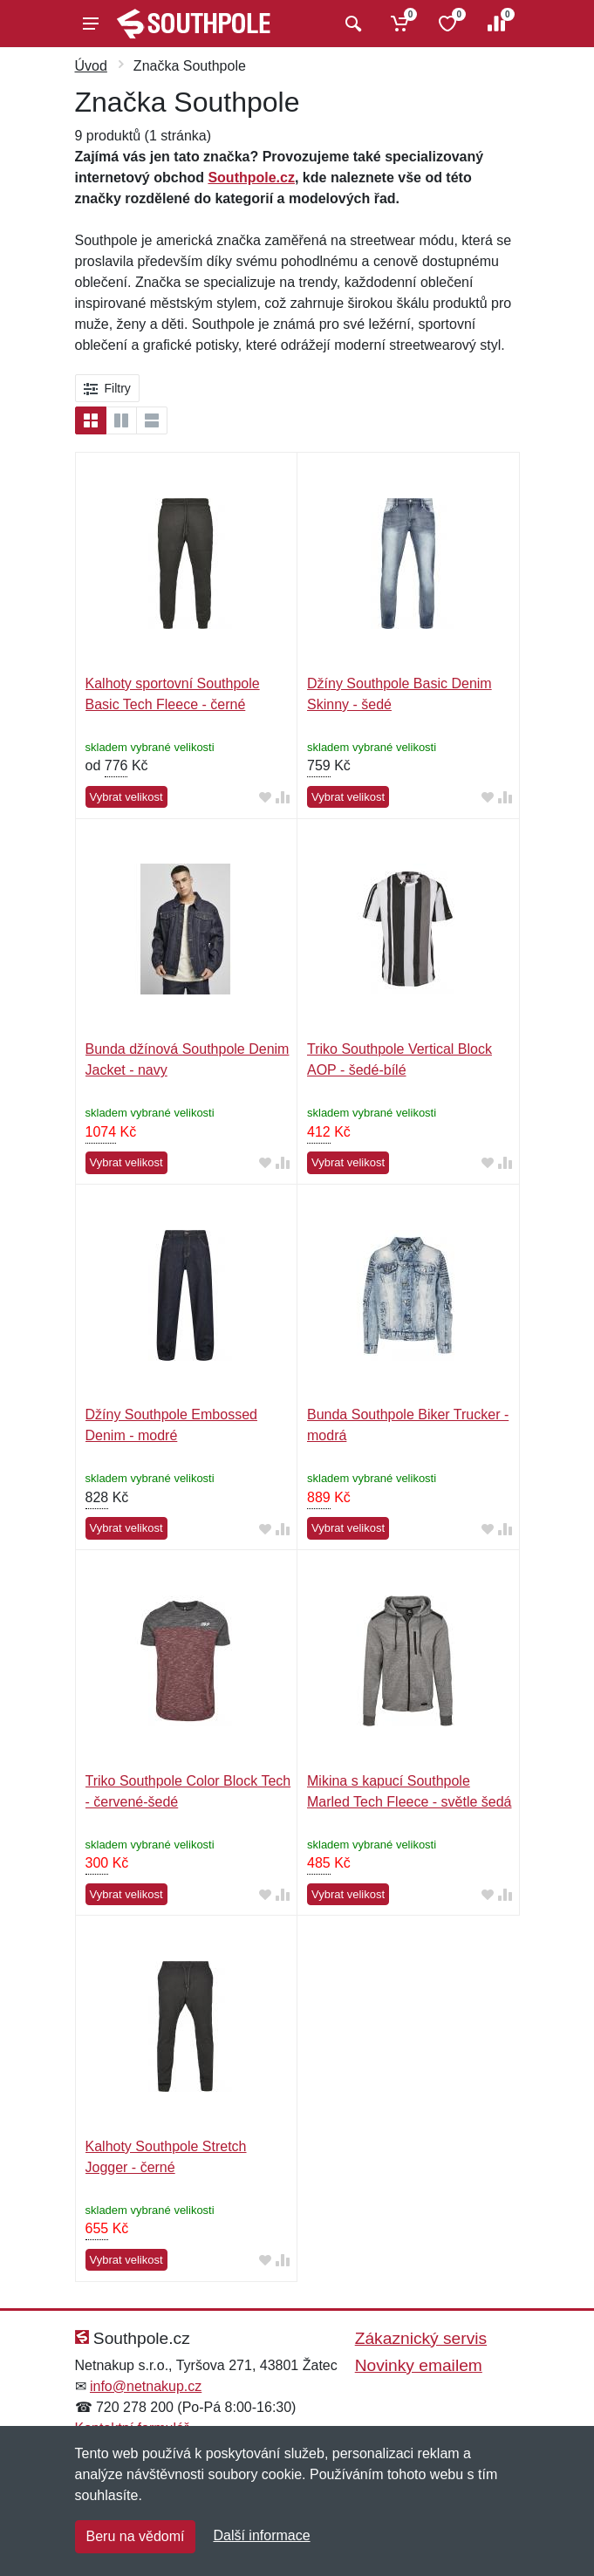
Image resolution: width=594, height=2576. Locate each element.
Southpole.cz (251, 177)
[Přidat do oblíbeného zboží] (265, 798)
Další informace (261, 2535)
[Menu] (90, 23)
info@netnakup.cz (145, 2386)
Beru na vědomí (135, 2536)
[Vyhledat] (351, 23)
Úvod (91, 65)
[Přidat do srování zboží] (282, 798)
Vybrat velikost (126, 796)
